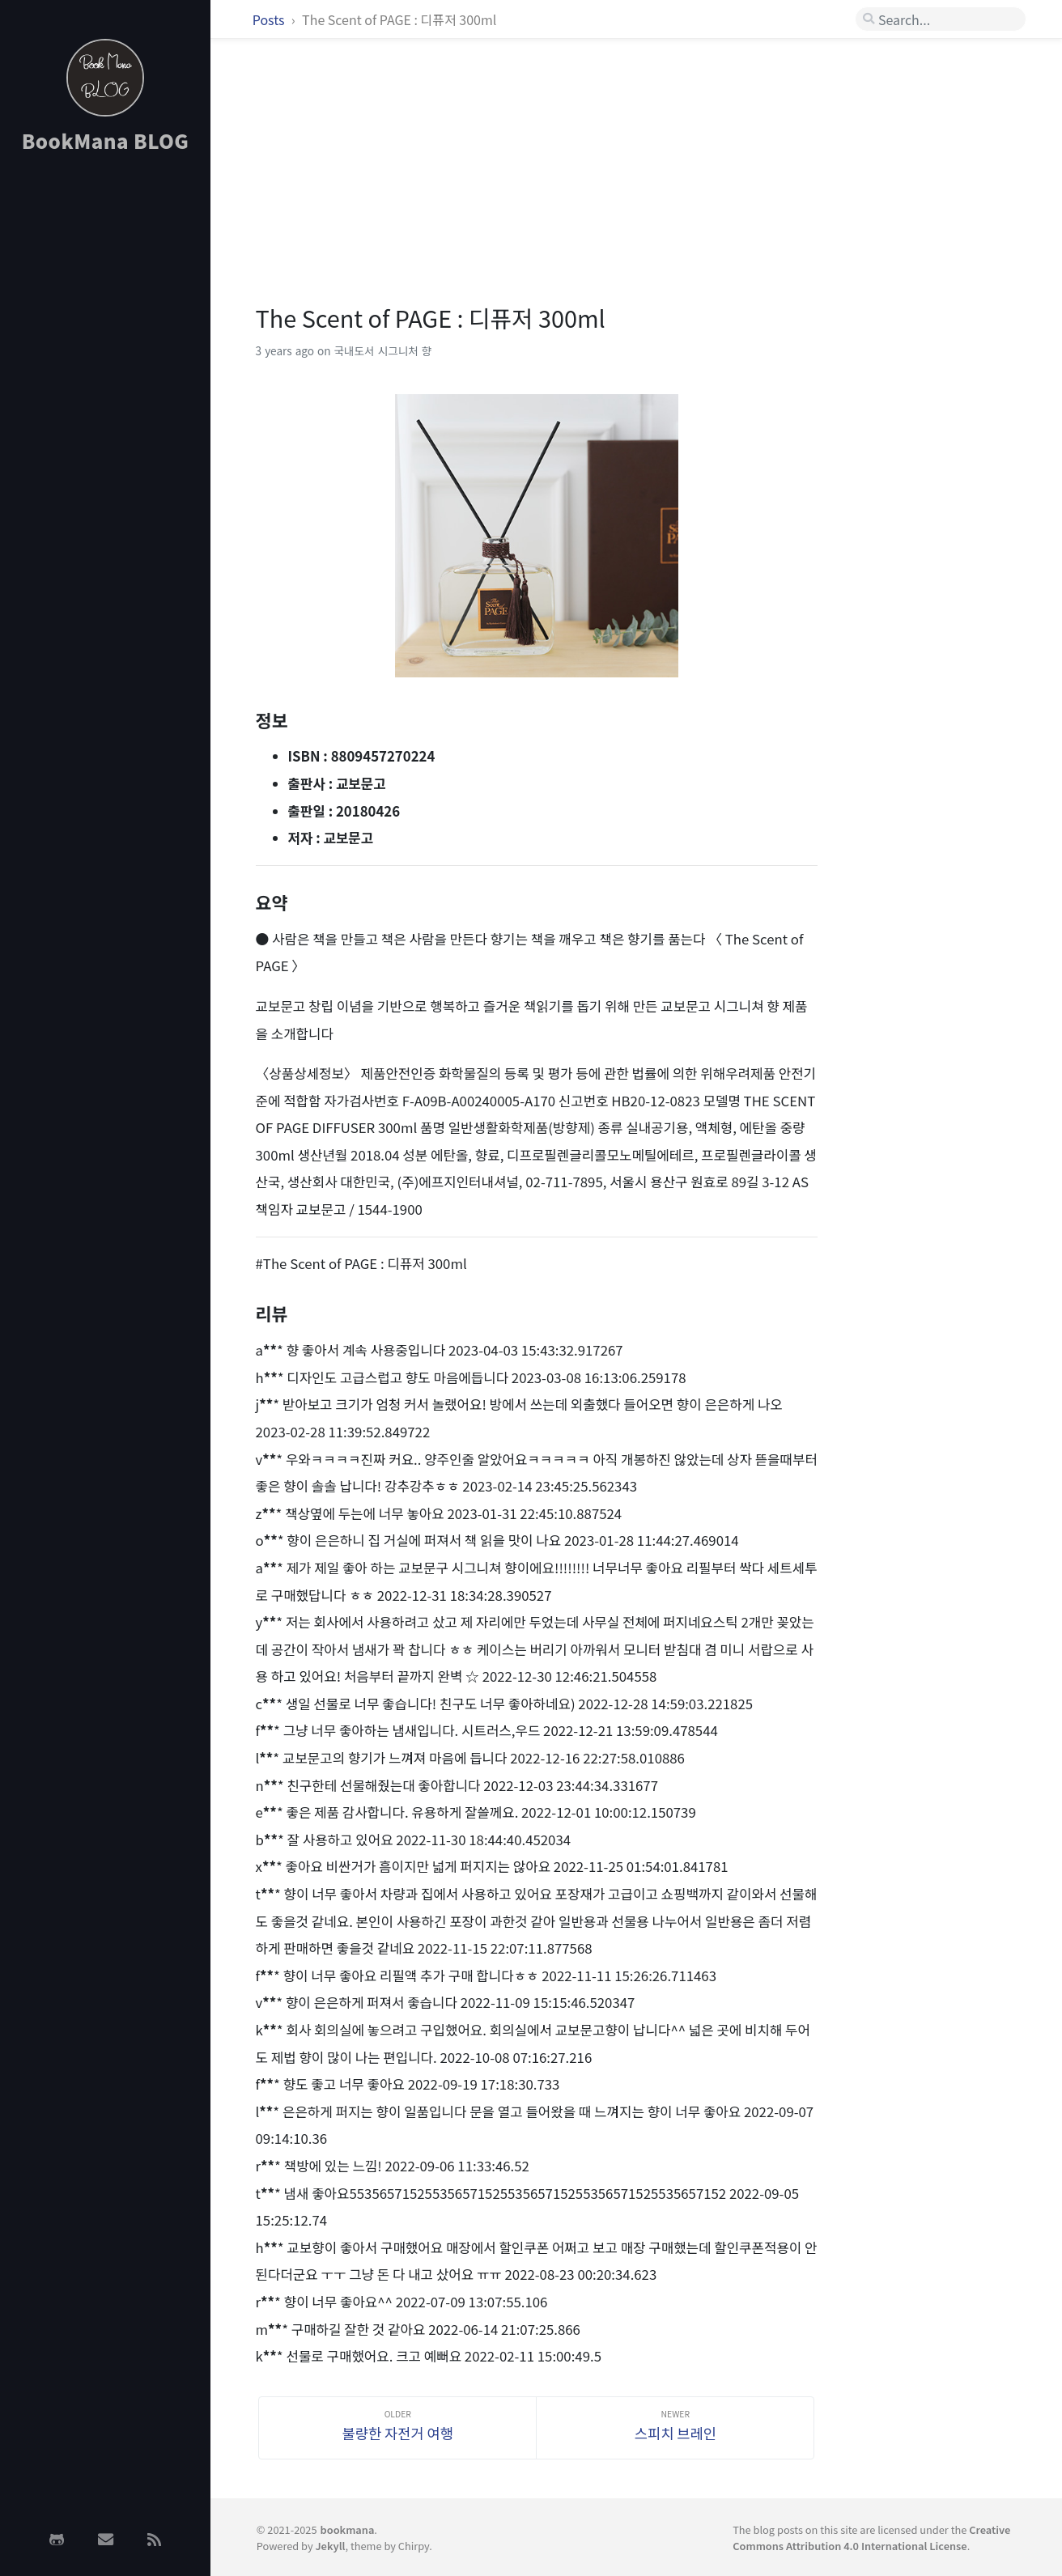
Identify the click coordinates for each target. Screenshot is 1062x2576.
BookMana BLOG (105, 140)
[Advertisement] (105, 423)
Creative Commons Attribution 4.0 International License (871, 2537)
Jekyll (330, 2545)
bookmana (348, 2529)
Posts (270, 19)
